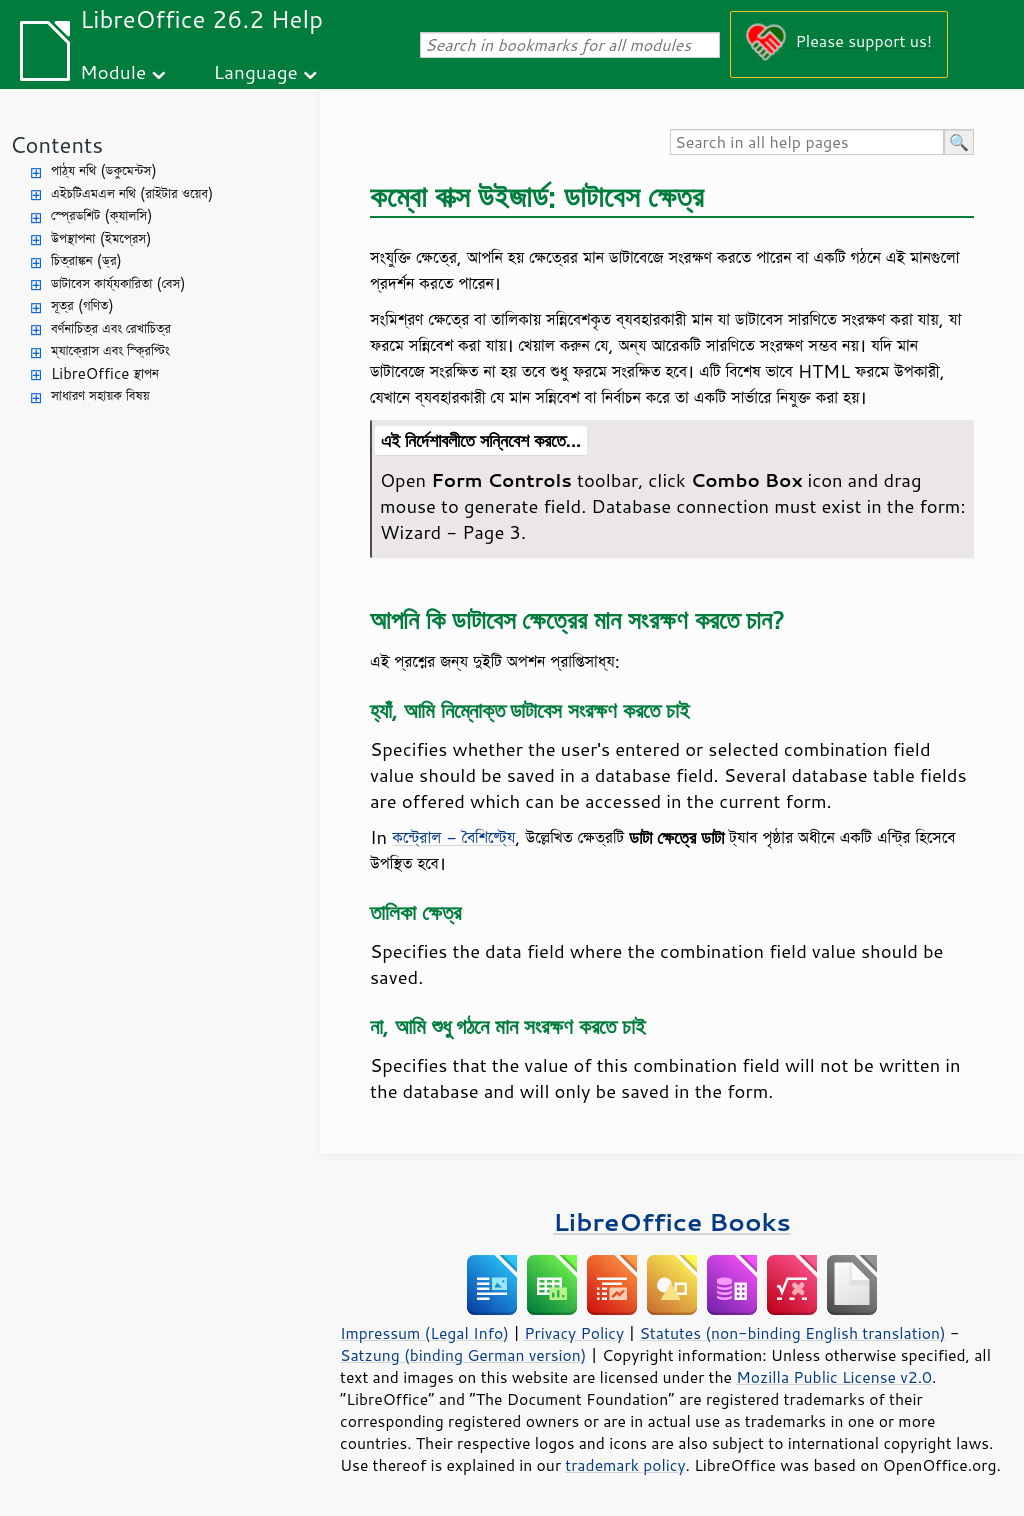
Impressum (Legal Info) (424, 1333)
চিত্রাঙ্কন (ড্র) (86, 260)
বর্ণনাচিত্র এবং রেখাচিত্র (111, 328)
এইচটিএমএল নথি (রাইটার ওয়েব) (132, 193)
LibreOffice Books (672, 1221)
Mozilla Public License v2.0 (834, 1377)
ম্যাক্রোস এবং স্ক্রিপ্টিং (110, 350)
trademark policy (625, 1465)
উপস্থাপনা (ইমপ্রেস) (101, 238)
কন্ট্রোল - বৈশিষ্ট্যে (453, 837)
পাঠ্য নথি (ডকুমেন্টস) (104, 170)
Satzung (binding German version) (463, 1355)
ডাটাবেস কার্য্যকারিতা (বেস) (118, 283)
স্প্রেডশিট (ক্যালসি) (102, 215)
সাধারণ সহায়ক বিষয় (100, 395)
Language (256, 71)
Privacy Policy (574, 1333)
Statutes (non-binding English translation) (792, 1333)
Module (113, 71)
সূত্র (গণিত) (82, 305)
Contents (56, 144)
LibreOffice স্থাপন (105, 373)
